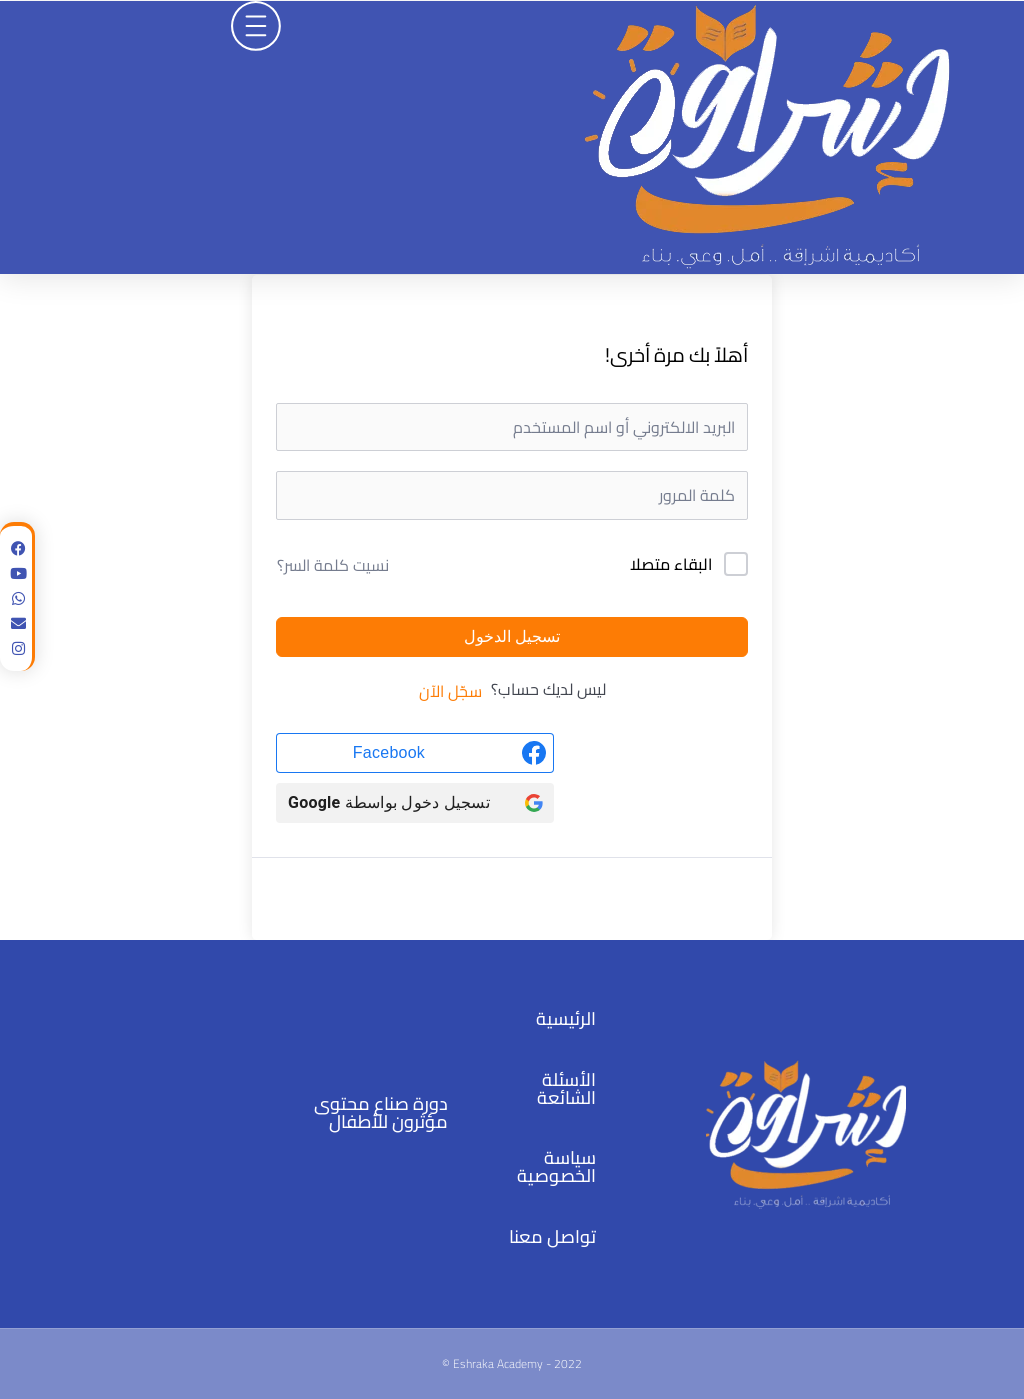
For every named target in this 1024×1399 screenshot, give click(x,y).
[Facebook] (415, 753)
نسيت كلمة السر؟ (333, 565)
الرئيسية (566, 1018)
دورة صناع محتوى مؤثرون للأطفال (381, 1112)
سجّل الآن (450, 691)
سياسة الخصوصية (556, 1166)
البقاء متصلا (671, 565)
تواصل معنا (552, 1236)
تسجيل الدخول (512, 637)
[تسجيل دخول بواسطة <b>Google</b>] (415, 803)
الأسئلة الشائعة (566, 1088)
